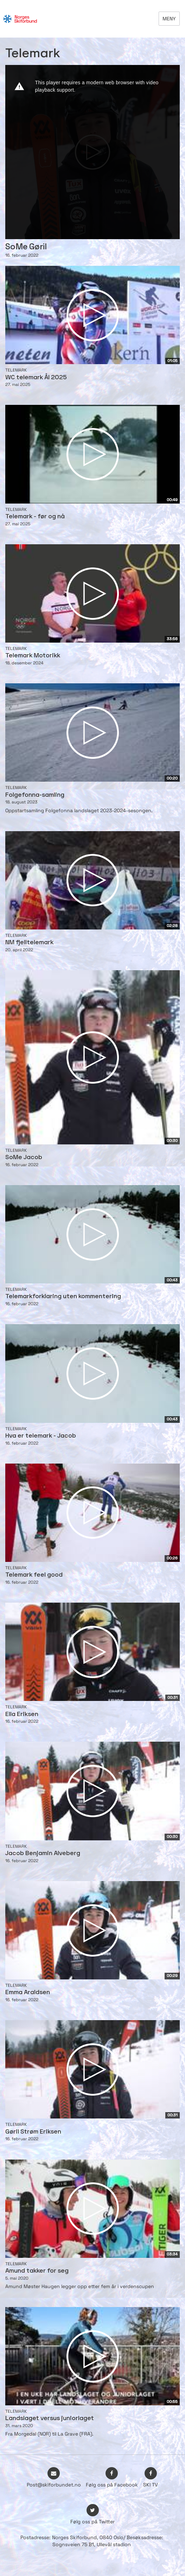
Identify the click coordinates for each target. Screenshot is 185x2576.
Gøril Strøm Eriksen (33, 2132)
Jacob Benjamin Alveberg (42, 1854)
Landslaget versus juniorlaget (49, 2418)
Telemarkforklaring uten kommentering (63, 1297)
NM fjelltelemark (29, 943)
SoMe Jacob (23, 1158)
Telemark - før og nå (35, 517)
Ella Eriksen (21, 1714)
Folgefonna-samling (34, 795)
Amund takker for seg (37, 2271)
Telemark (16, 370)
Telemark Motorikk (32, 656)
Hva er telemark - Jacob (40, 1436)
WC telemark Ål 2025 (36, 378)
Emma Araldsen (27, 1993)
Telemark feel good (34, 1575)
